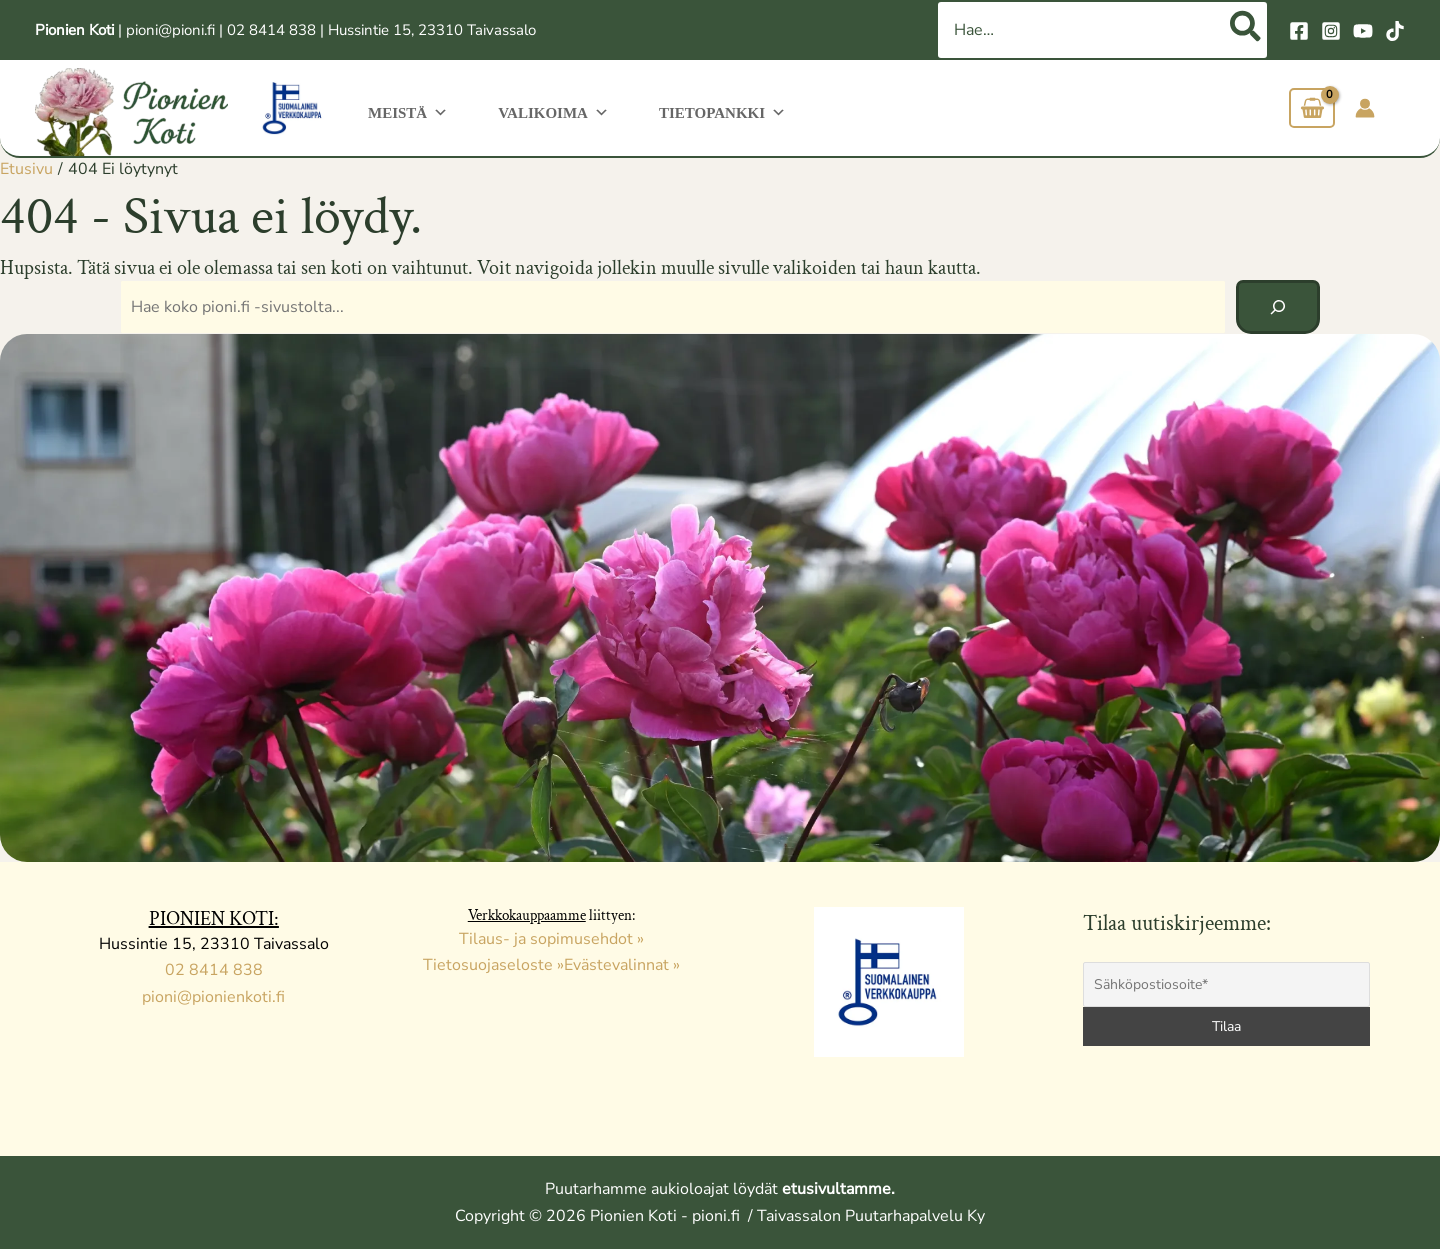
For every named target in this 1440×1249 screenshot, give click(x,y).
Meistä (405, 110)
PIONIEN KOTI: (214, 919)
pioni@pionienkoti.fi (213, 997)
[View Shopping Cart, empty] (1312, 108)
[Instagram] (1331, 31)
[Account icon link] (1365, 108)
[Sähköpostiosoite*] (1227, 984)
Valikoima (545, 110)
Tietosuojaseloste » (493, 965)
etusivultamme (836, 1189)
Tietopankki (707, 110)
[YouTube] (1363, 31)
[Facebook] (1299, 31)
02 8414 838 (271, 30)
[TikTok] (1395, 31)
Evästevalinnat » (622, 965)
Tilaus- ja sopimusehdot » (551, 939)
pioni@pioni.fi (170, 30)
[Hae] (1246, 30)
